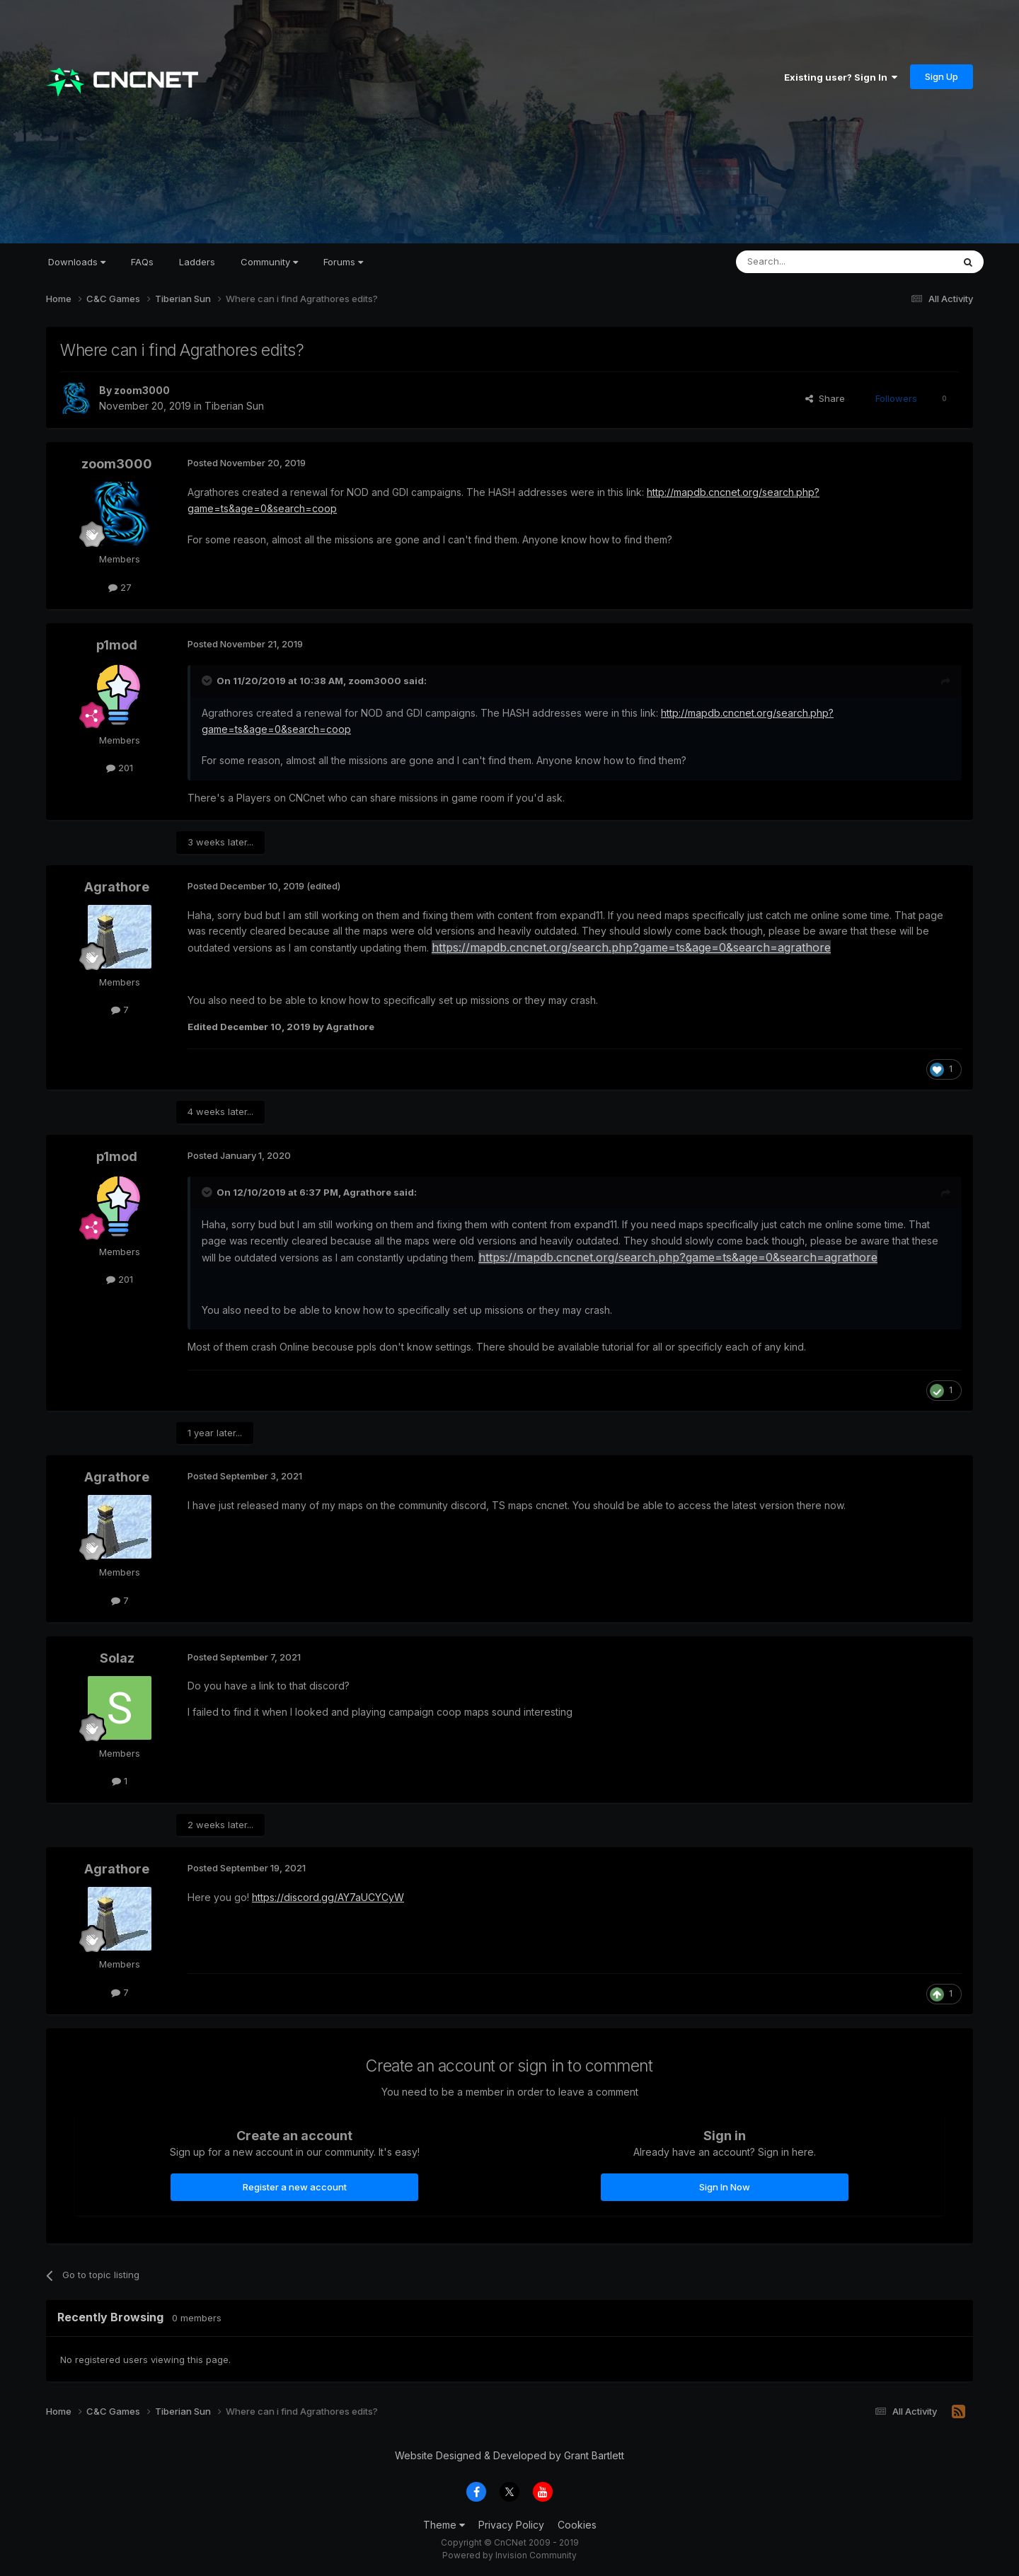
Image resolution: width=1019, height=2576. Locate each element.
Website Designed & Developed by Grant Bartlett (509, 2455)
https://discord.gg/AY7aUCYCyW (328, 1897)
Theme (444, 2525)
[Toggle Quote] (208, 680)
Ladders (197, 261)
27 (120, 587)
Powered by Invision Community (509, 2555)
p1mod (116, 644)
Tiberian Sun (234, 406)
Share (825, 398)
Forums (343, 261)
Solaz (117, 1658)
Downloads (76, 261)
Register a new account (295, 2187)
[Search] (808, 261)
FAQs (142, 261)
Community (269, 261)
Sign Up (941, 76)
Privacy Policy (511, 2525)
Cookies (577, 2525)
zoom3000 (142, 390)
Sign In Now (724, 2187)
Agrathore (116, 886)
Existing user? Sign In (840, 77)
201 (119, 767)
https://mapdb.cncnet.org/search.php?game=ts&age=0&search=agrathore (631, 947)
